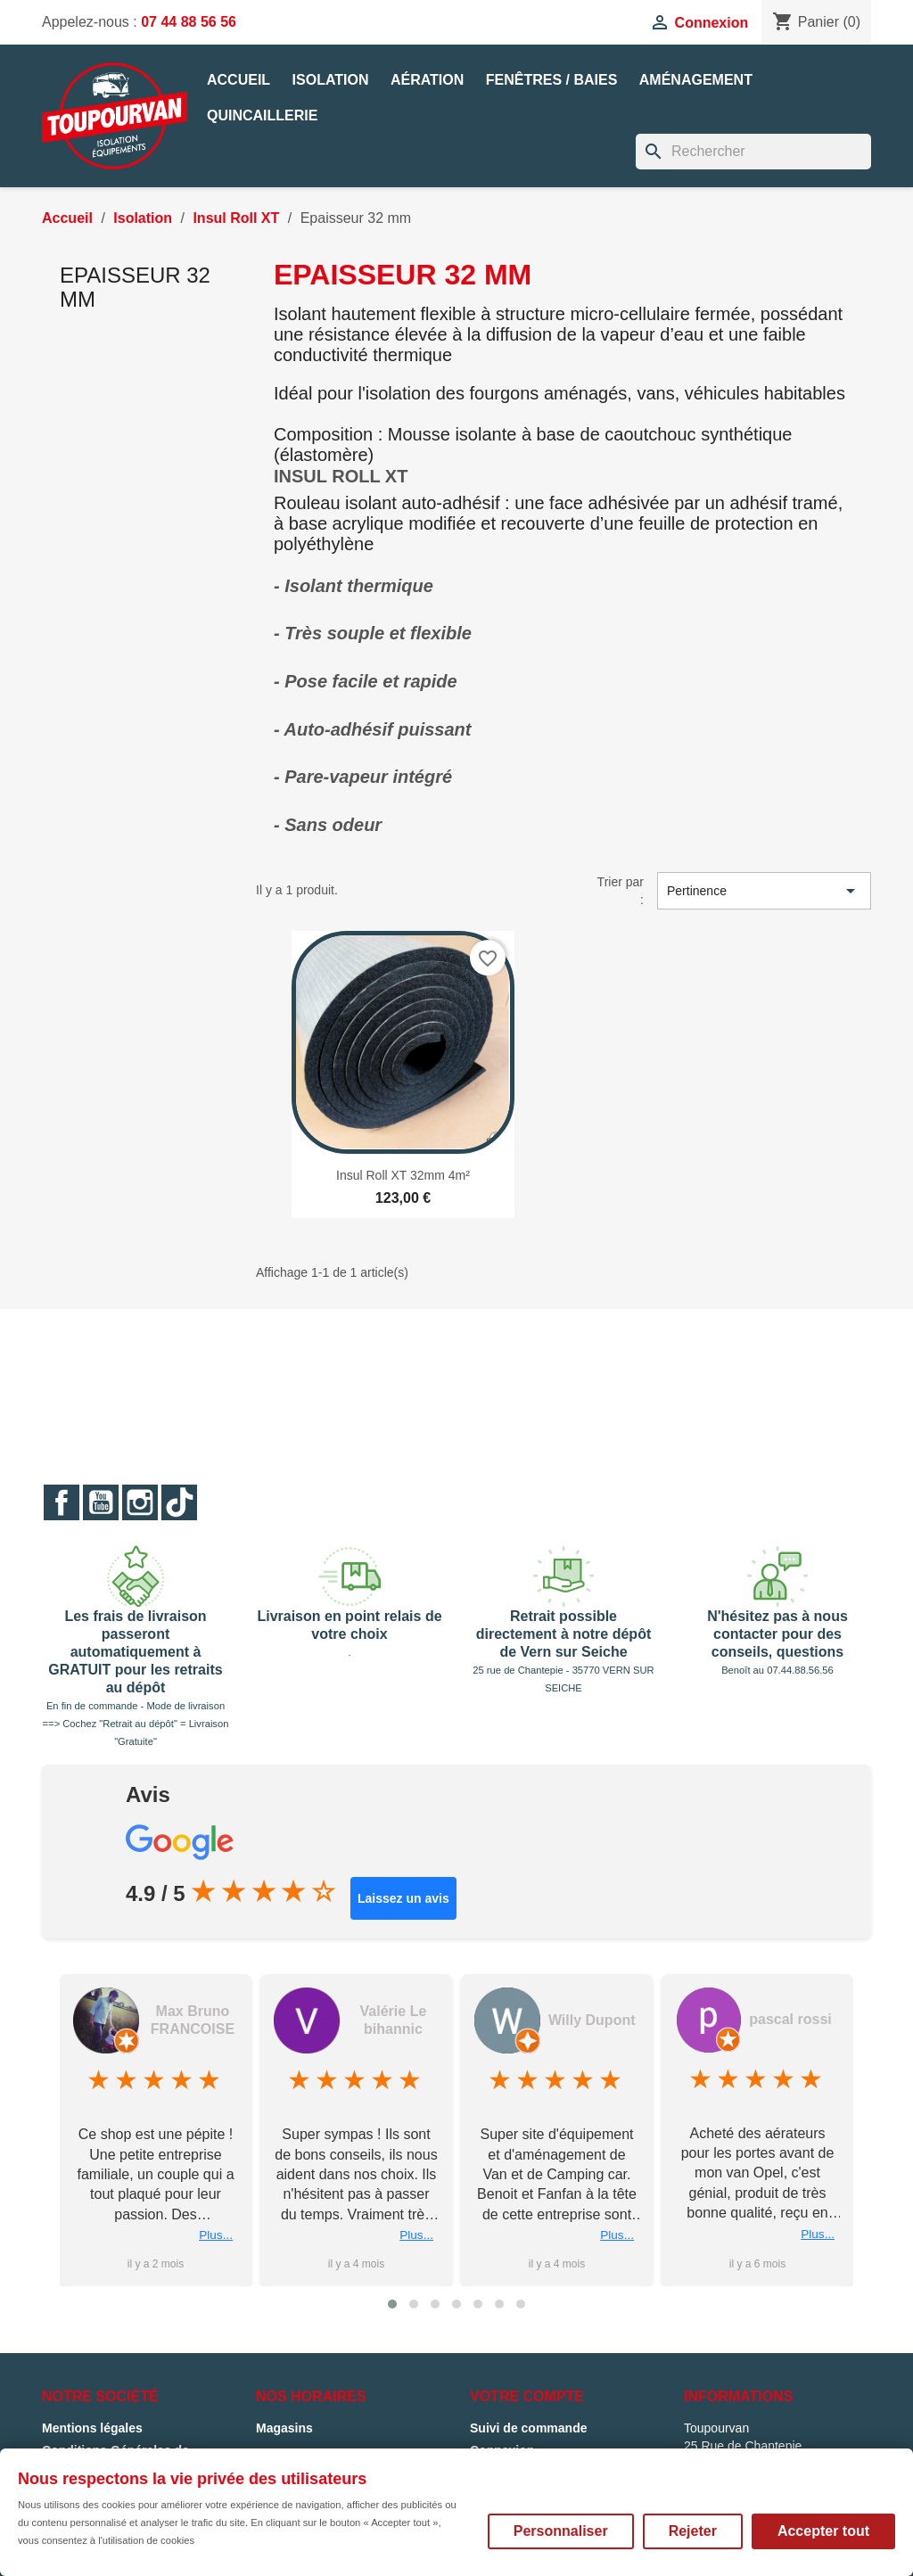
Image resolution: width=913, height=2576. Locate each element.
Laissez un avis (403, 1898)
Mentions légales (92, 2428)
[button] (392, 2304)
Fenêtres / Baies (552, 79)
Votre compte (527, 2396)
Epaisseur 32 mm (135, 286)
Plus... (185, 2235)
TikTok (179, 1502)
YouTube (101, 1502)
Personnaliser (561, 2531)
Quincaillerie (262, 115)
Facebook (61, 1502)
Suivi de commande (528, 2428)
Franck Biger (160, 2020)
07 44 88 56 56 (188, 21)
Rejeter (693, 2531)
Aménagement (696, 79)
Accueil (238, 79)
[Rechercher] (753, 151)
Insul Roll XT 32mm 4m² (403, 1175)
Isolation (330, 79)
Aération (427, 79)
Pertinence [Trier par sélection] (764, 890)
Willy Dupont (762, 2020)
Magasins (284, 2428)
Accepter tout (823, 2531)
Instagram (140, 1502)
